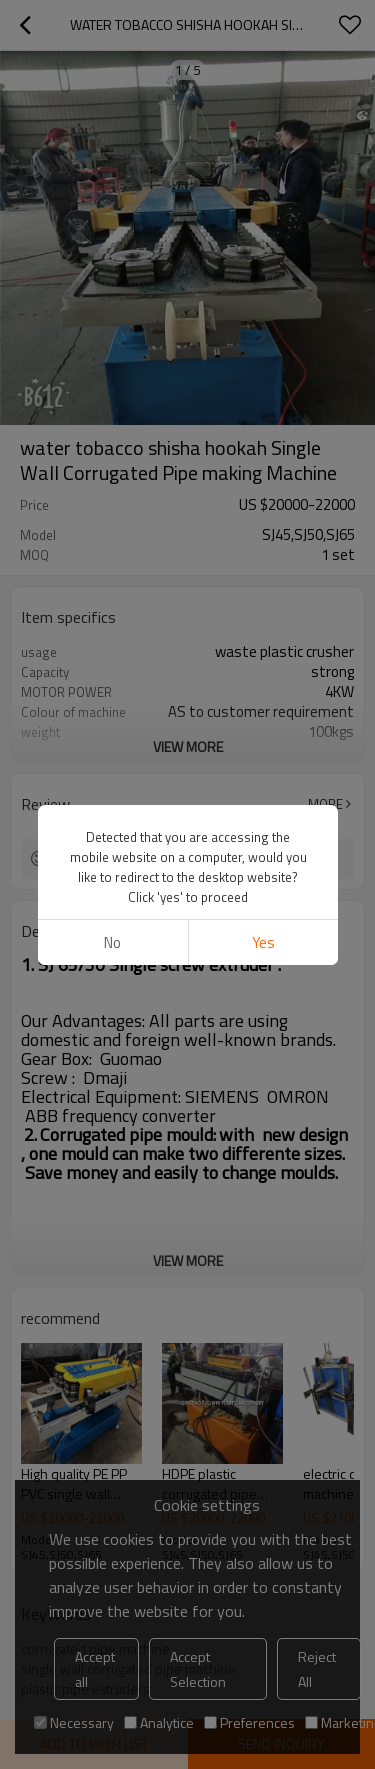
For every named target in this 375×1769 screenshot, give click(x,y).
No (112, 942)
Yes (262, 942)
